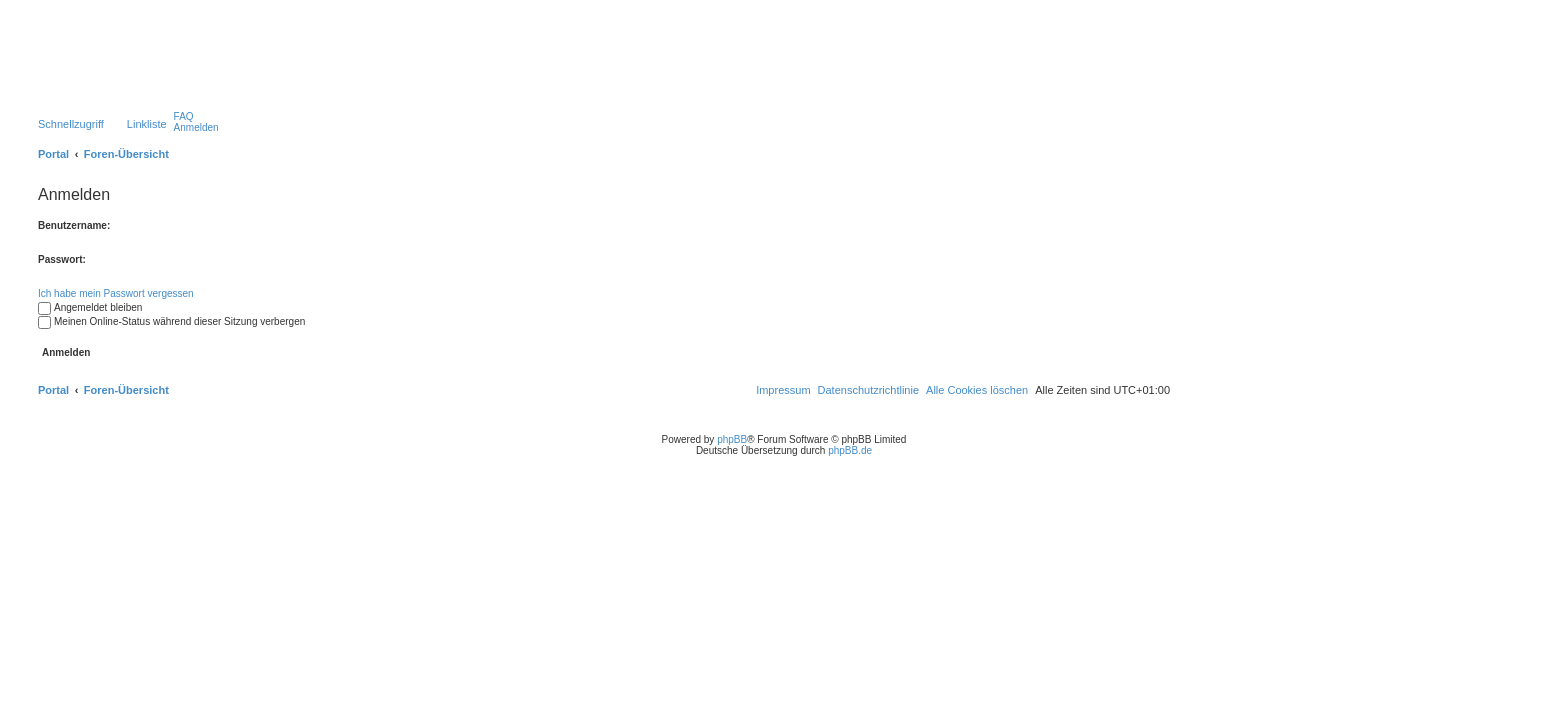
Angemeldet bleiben (90, 307)
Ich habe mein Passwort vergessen (116, 293)
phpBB (732, 439)
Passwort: (62, 259)
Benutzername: (74, 225)
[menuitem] (184, 116)
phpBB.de (850, 450)
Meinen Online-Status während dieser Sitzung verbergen (171, 321)
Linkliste (147, 124)
